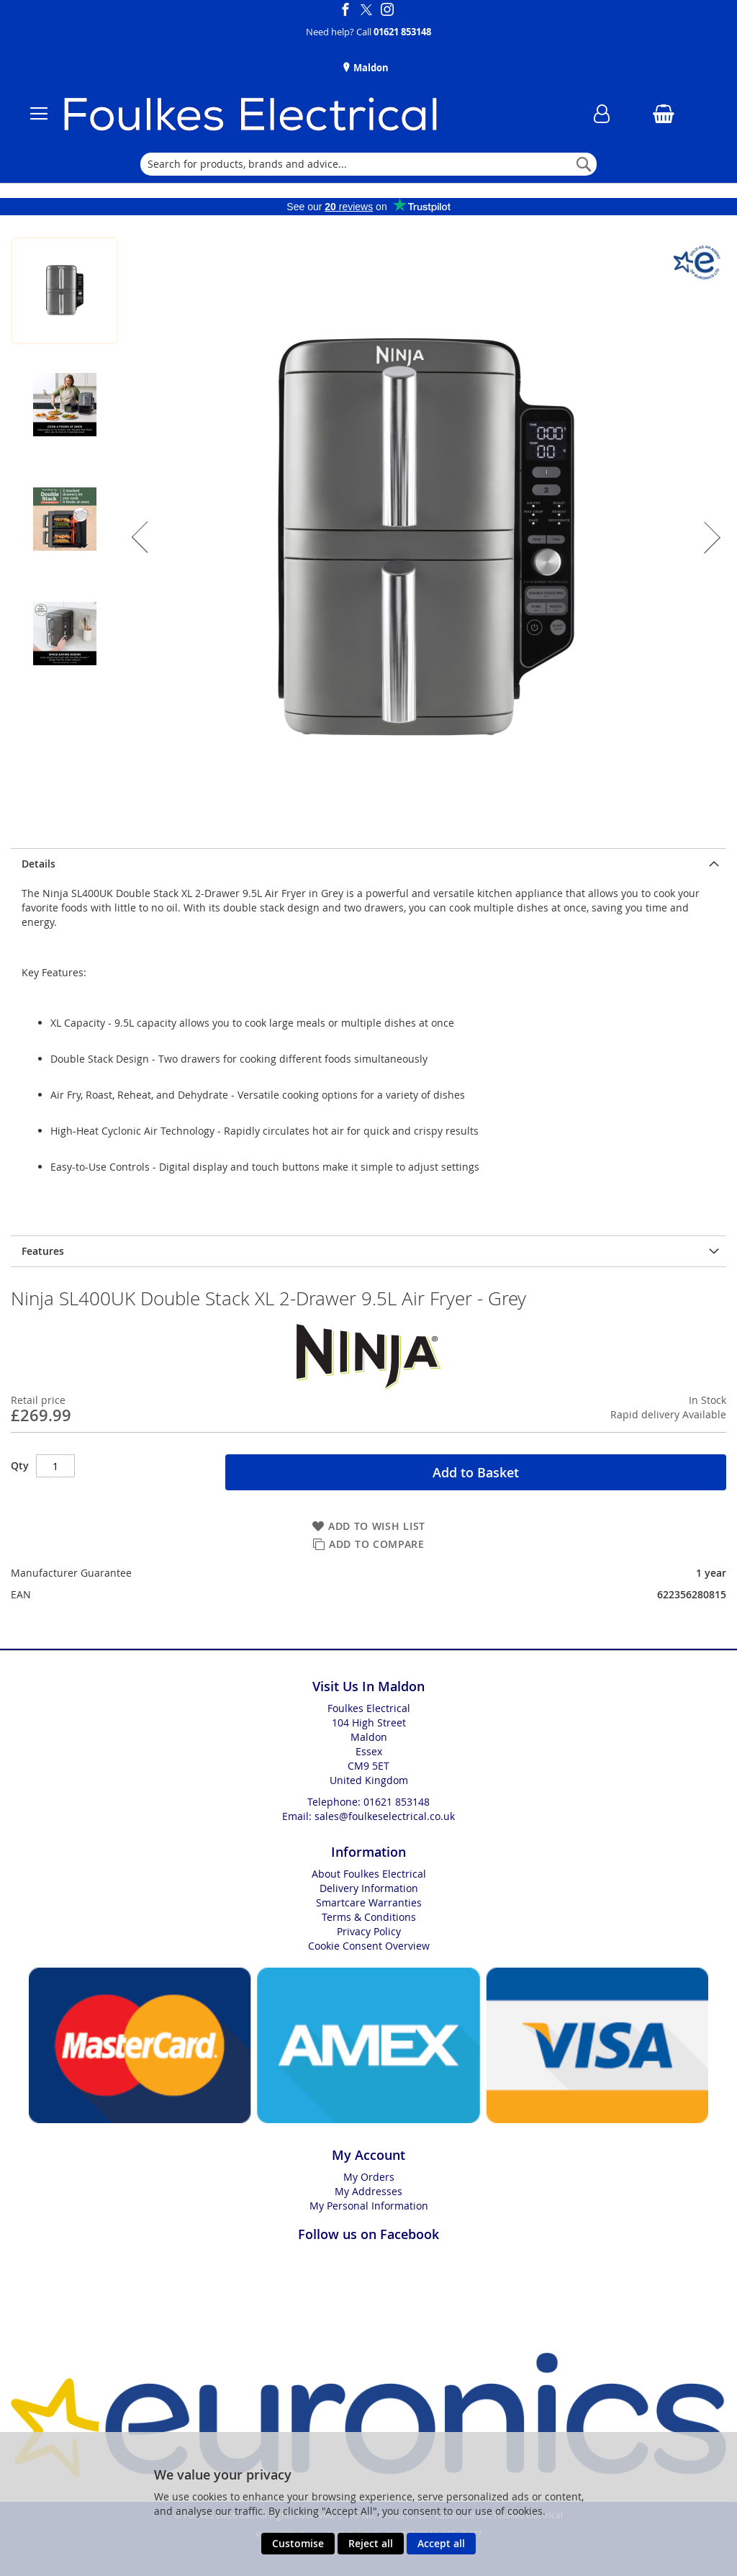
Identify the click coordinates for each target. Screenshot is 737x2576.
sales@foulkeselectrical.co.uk (385, 1816)
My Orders (368, 2177)
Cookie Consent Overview (369, 1946)
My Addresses (368, 2191)
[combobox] (368, 164)
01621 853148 (402, 31)
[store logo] (301, 113)
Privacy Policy (369, 1931)
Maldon (370, 67)
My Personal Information (368, 2205)
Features (43, 1251)
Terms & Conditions (369, 1917)
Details (38, 863)
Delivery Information (369, 1888)
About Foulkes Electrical (369, 1874)
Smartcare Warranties (369, 1902)
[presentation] (368, 863)
